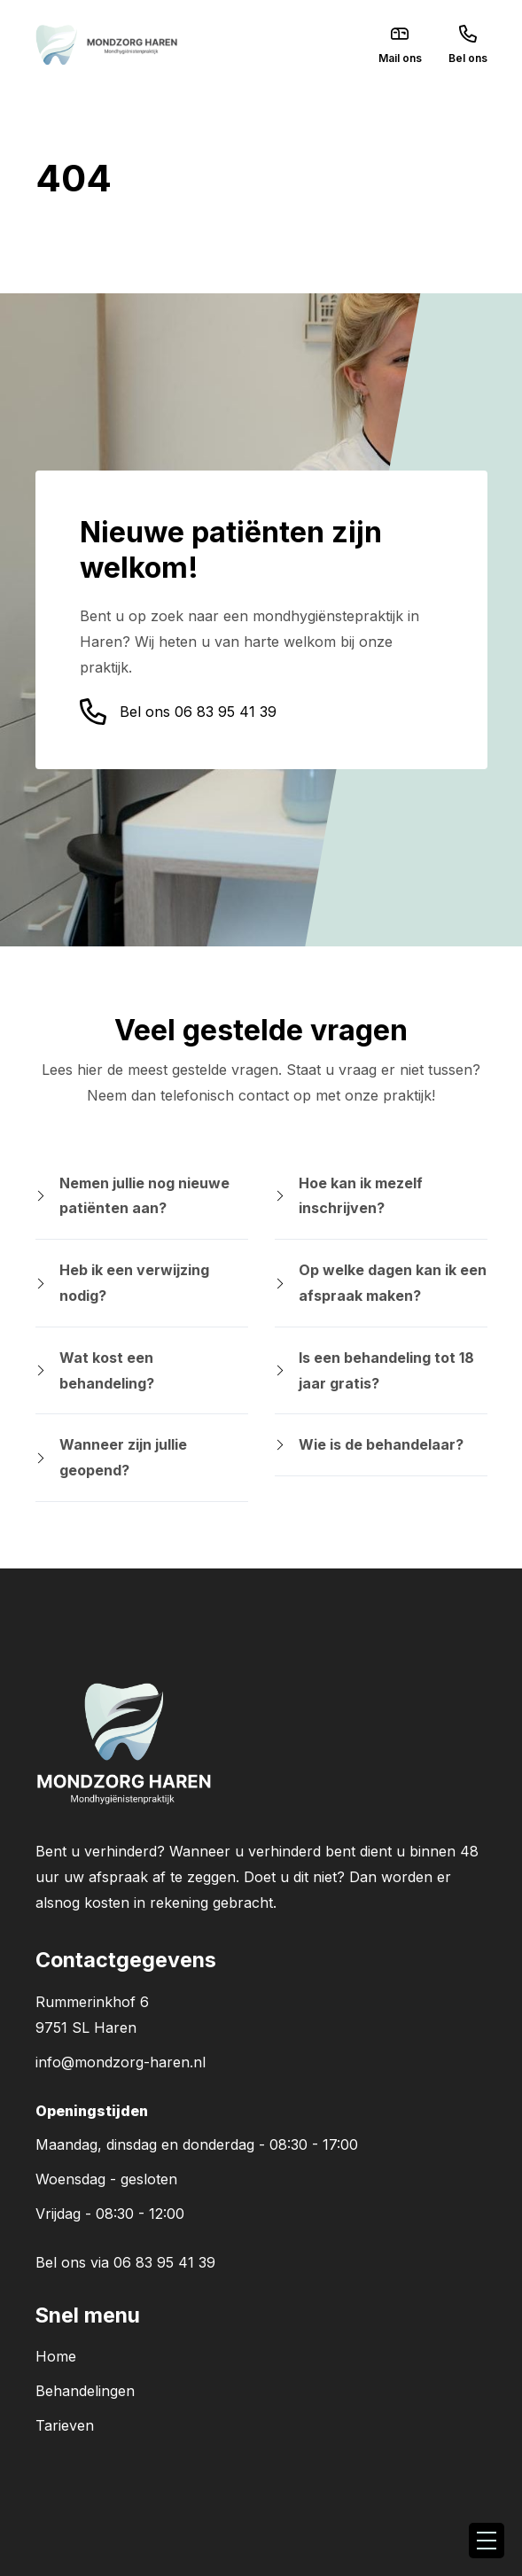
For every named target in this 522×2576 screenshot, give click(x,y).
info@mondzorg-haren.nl (120, 2062)
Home (55, 2356)
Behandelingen (85, 2391)
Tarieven (64, 2425)
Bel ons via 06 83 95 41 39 (125, 2262)
